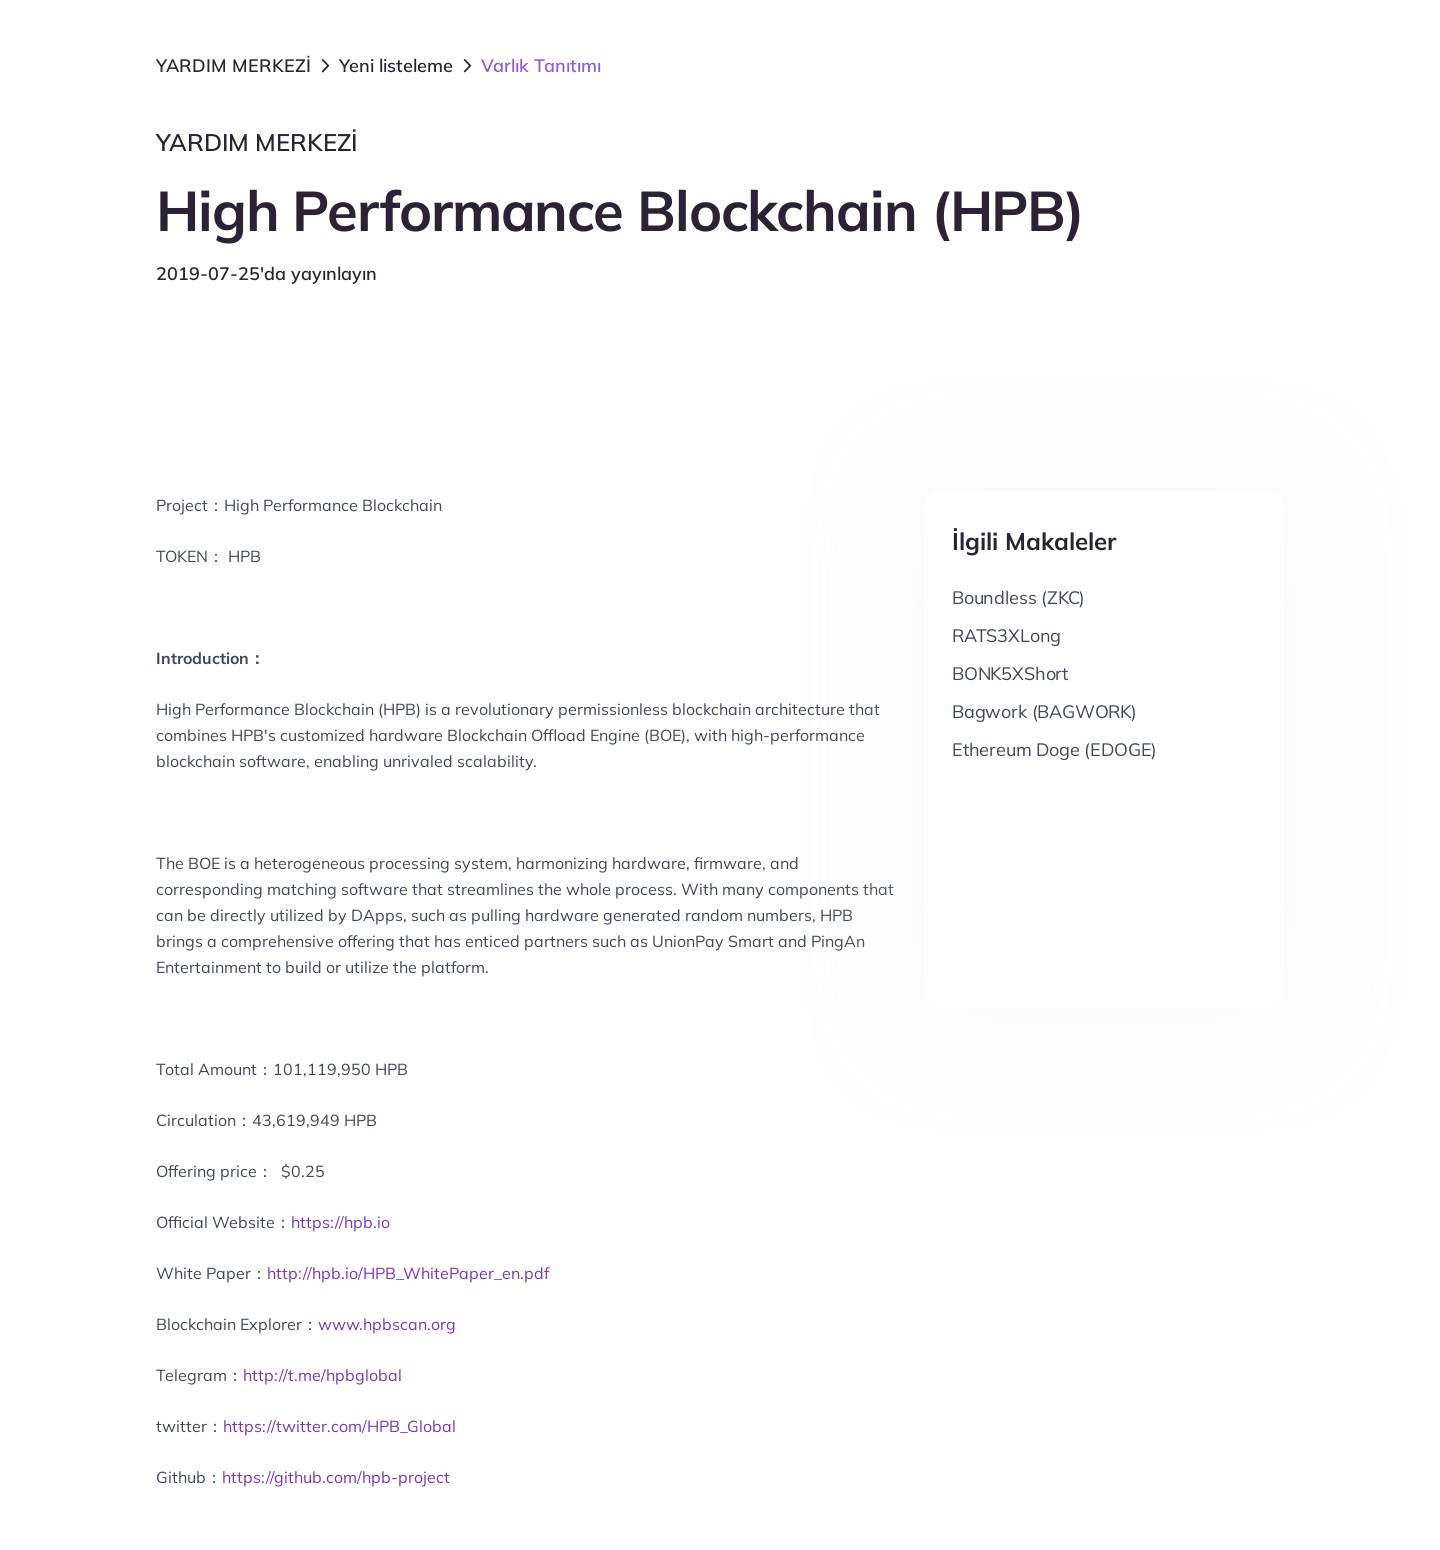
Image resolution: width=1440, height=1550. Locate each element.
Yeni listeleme (396, 65)
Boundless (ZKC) (1018, 597)
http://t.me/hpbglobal (322, 1375)
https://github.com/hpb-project (336, 1477)
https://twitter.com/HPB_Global (339, 1426)
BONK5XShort (1010, 673)
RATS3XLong (1006, 635)
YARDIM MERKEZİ (233, 65)
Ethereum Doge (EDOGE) (1054, 749)
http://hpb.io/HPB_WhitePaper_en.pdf (408, 1273)
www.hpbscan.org (387, 1324)
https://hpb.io (340, 1222)
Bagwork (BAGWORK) (1044, 711)
